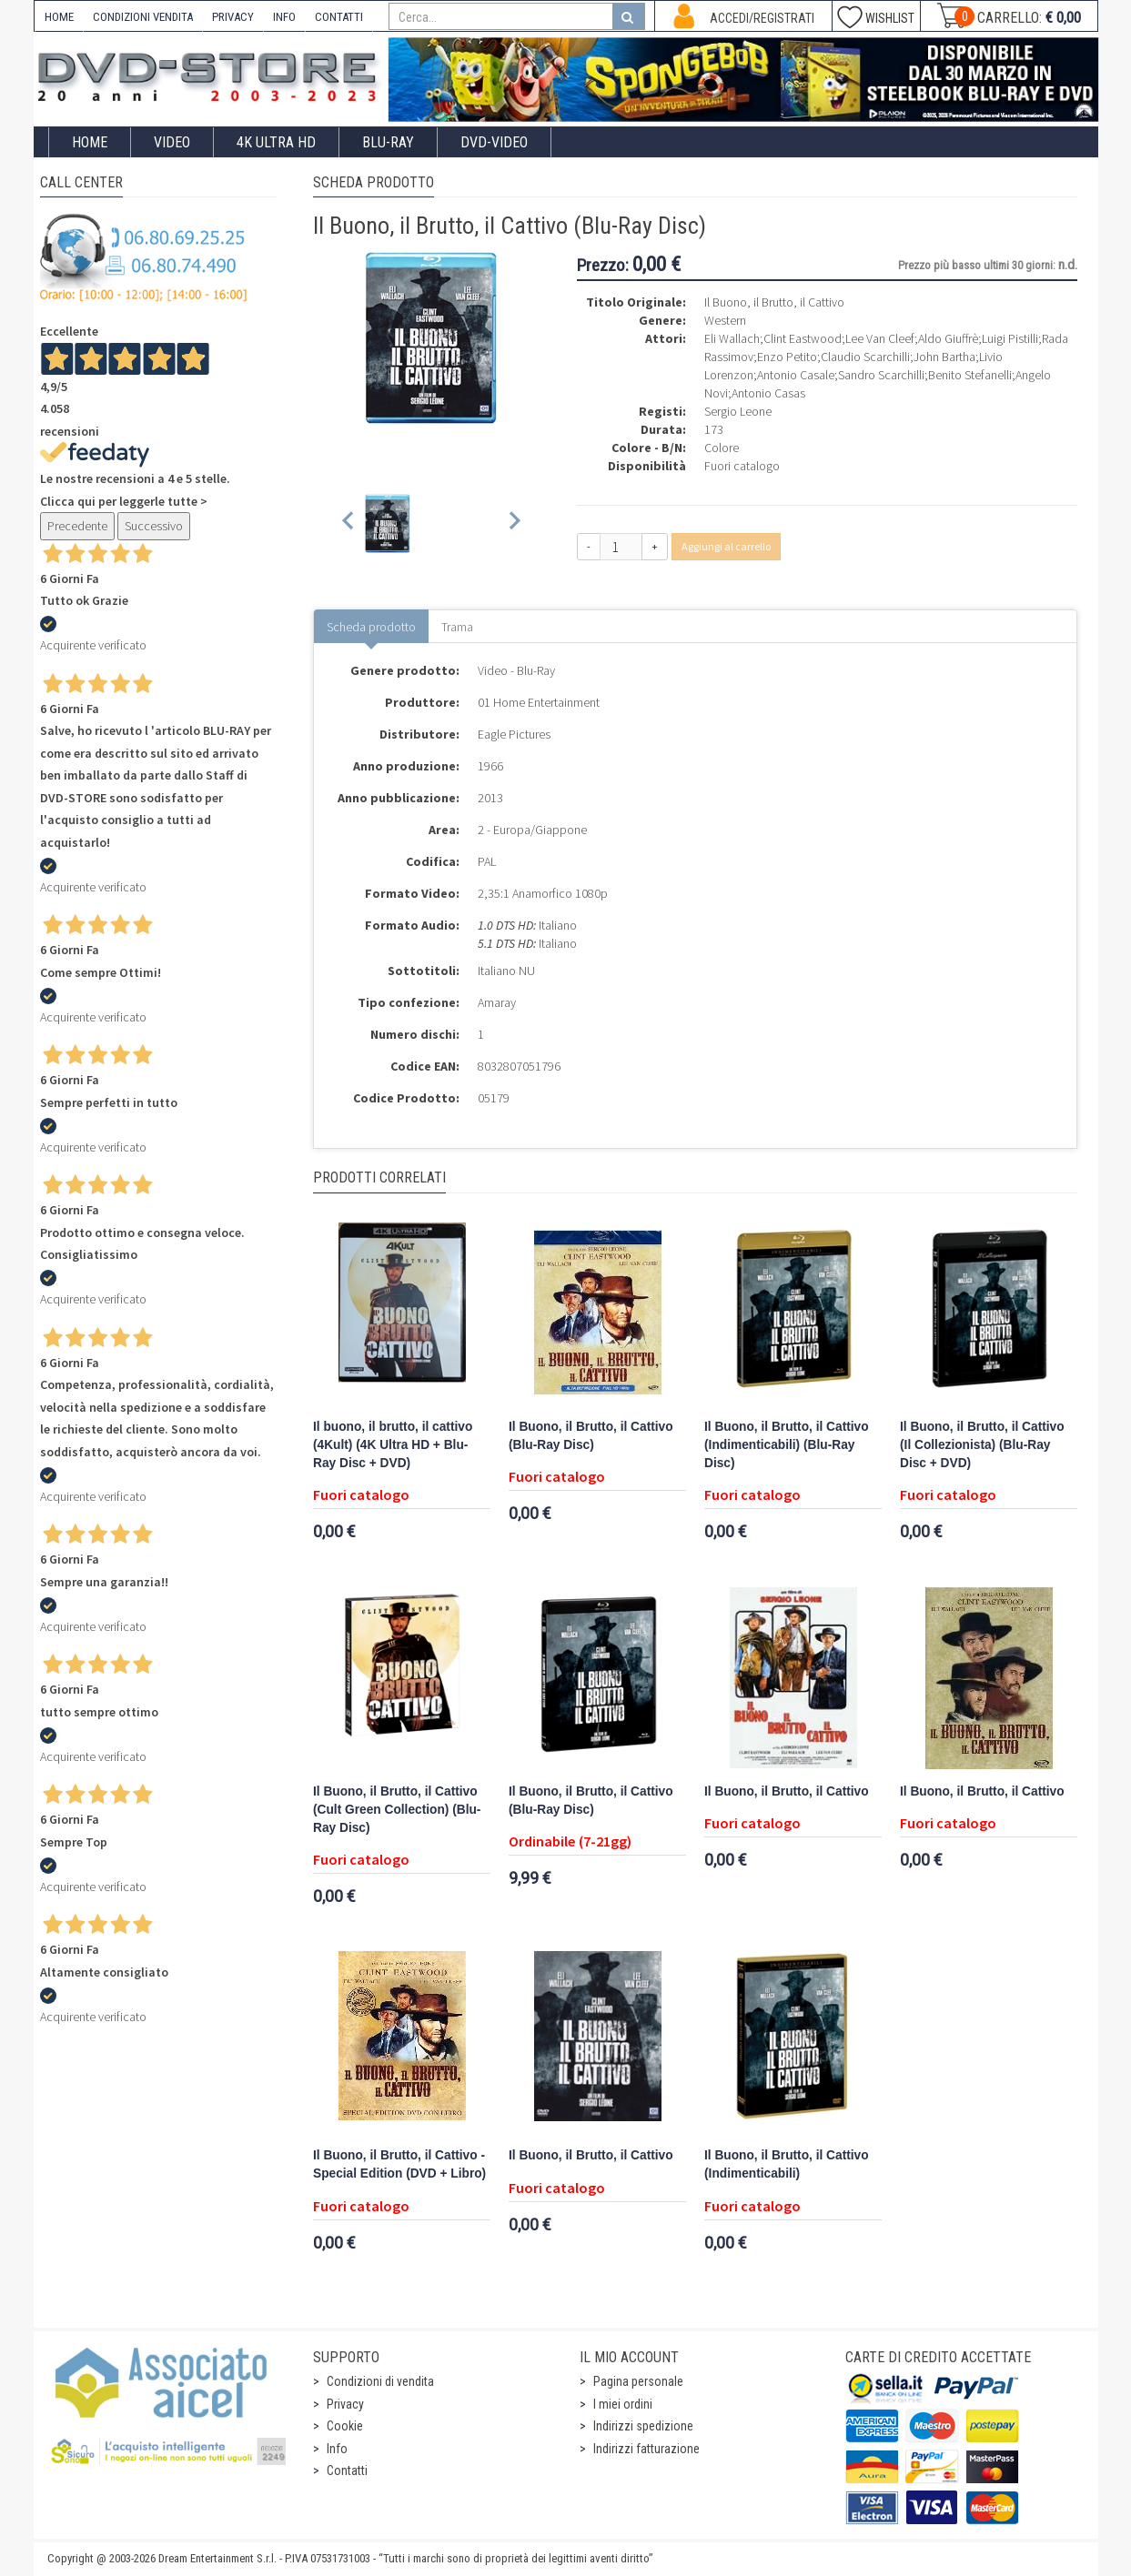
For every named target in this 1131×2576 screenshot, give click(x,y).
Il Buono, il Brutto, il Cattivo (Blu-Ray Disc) (591, 1436)
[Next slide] (513, 523)
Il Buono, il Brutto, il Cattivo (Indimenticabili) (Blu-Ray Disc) (786, 1445)
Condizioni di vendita (380, 2381)
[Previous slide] (348, 523)
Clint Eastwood (802, 338)
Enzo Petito (787, 356)
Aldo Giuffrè (948, 338)
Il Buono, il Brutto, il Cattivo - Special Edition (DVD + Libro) (399, 2164)
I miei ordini (622, 2404)
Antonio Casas (768, 393)
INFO (284, 17)
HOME (59, 17)
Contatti (347, 2470)
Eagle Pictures (514, 734)
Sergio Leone (738, 411)
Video (172, 142)
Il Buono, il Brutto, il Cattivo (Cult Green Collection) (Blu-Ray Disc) (396, 1810)
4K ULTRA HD (276, 142)
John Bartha (944, 356)
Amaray (497, 1002)
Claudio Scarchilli (865, 356)
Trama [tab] (457, 627)
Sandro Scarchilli (881, 375)
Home (89, 142)
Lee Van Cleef (879, 338)
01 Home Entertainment (539, 702)
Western (725, 320)
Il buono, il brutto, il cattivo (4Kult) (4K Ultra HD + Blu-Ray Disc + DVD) (392, 1445)
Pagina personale (638, 2381)
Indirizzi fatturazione (646, 2448)
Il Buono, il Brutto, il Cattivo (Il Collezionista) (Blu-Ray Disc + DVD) (982, 1445)
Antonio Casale (795, 375)
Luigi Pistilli (1010, 338)
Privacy (345, 2404)
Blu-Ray (388, 142)
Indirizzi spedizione (643, 2426)
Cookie (345, 2426)
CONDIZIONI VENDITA (143, 17)
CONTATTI (339, 17)
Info (337, 2448)
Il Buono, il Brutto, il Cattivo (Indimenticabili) (786, 2164)
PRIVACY (233, 17)
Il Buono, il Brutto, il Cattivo (786, 1791)
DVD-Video (494, 142)
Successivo (154, 526)
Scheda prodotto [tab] (371, 627)
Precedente (77, 526)
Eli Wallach (732, 338)
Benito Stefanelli (970, 375)
